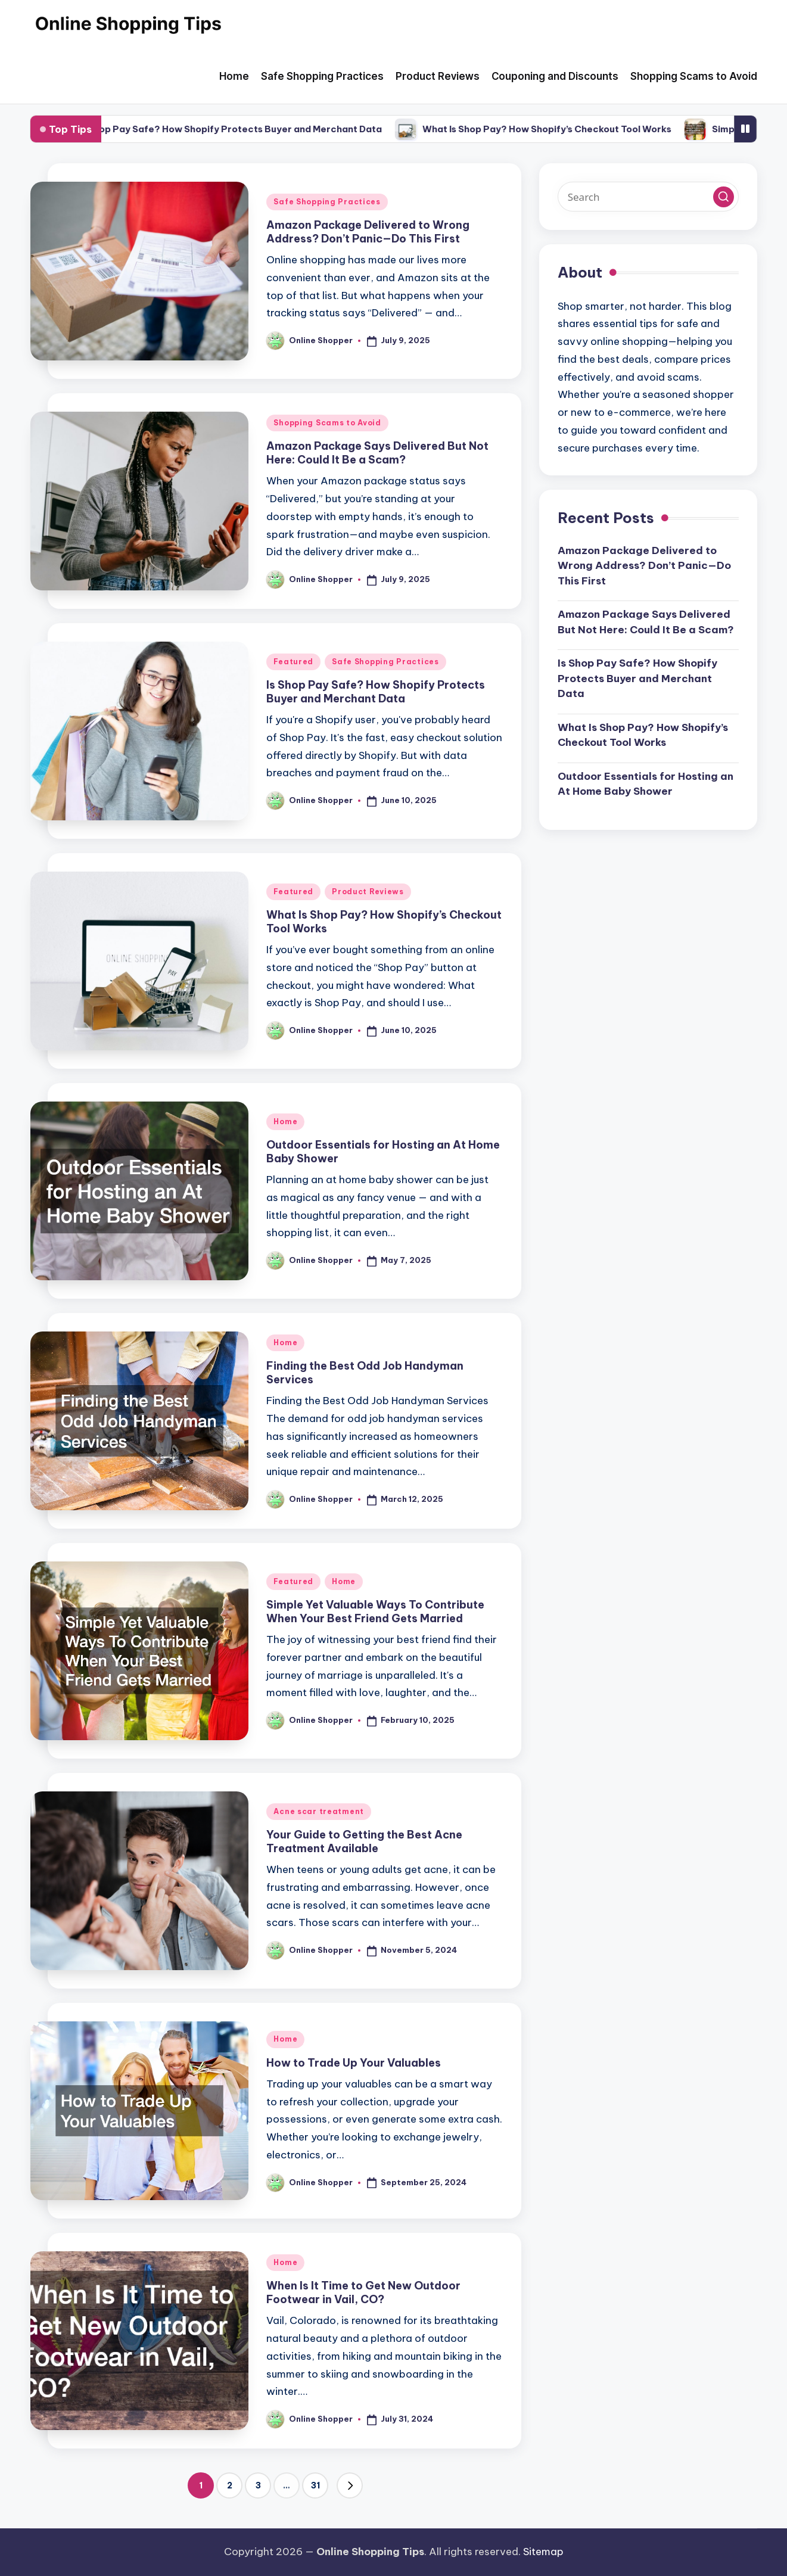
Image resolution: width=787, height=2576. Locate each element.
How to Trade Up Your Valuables (353, 2063)
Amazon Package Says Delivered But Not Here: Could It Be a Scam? (377, 452)
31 (315, 2485)
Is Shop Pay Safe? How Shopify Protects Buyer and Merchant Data (252, 129)
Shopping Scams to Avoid (327, 422)
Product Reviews (368, 891)
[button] (350, 2485)
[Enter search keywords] (648, 196)
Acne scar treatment (318, 1811)
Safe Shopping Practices (327, 201)
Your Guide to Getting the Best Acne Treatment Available (364, 1841)
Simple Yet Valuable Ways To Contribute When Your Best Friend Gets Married (375, 1611)
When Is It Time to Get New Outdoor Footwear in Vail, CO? (363, 2292)
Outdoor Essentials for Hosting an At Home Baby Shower (645, 784)
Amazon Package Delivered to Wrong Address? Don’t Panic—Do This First (367, 231)
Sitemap (543, 2551)
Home (285, 1121)
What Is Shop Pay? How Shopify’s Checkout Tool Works (568, 129)
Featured (293, 661)
